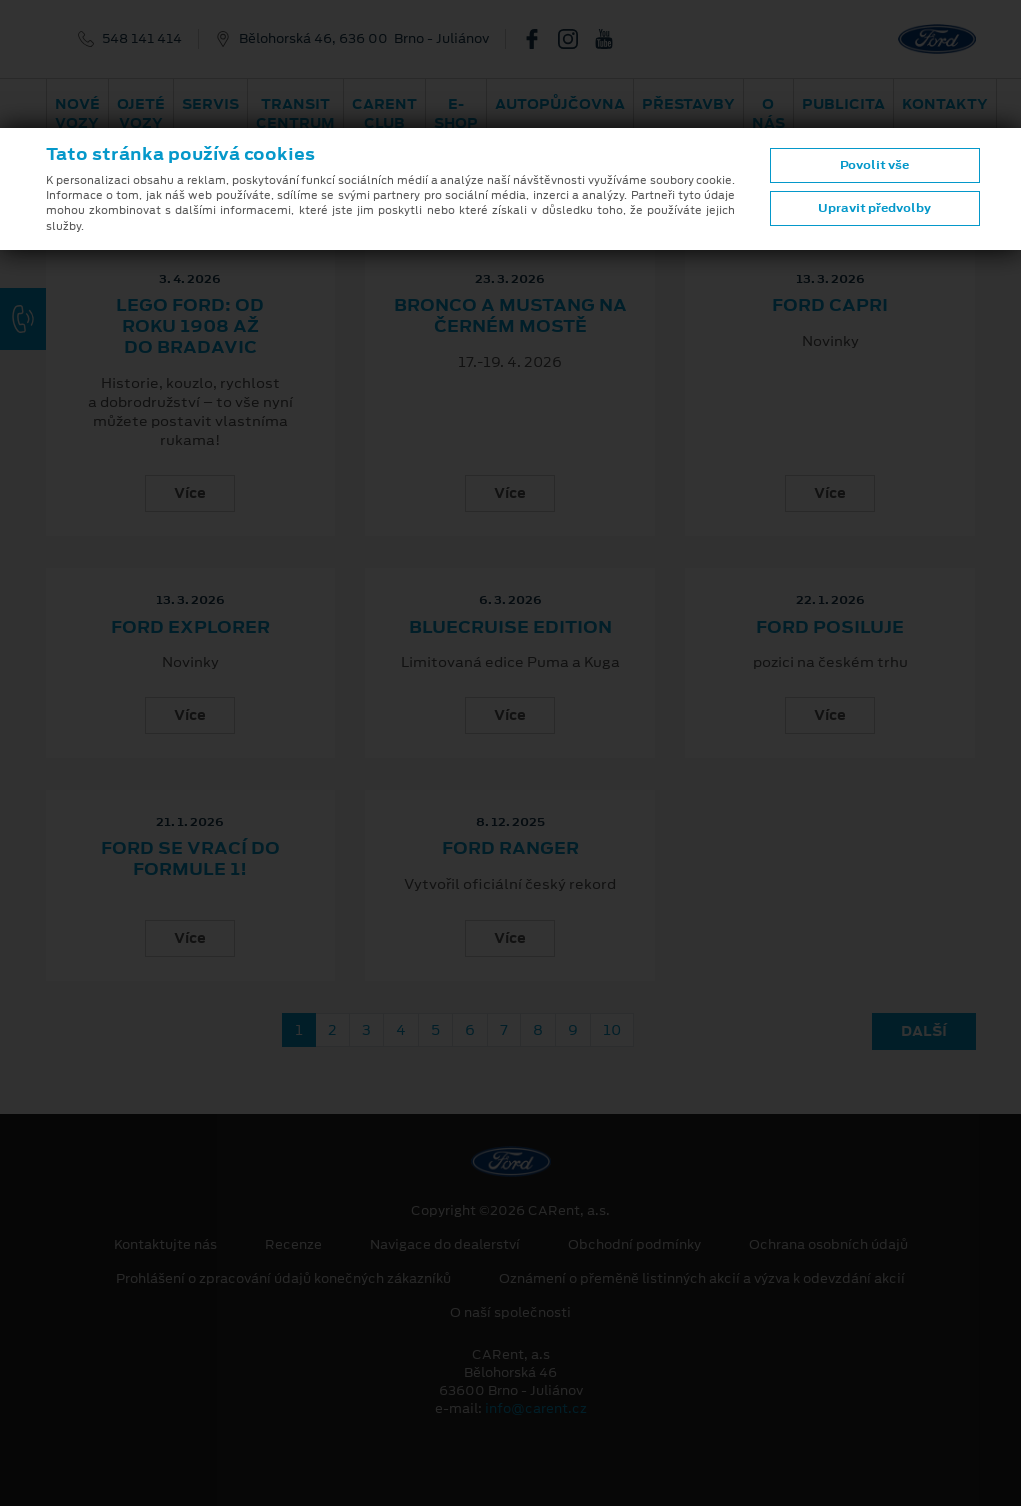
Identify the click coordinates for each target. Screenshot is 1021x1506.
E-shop (456, 113)
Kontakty (945, 104)
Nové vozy (77, 113)
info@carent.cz (536, 1408)
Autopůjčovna (560, 104)
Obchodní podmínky (634, 1245)
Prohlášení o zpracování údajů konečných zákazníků (283, 1279)
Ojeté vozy (141, 113)
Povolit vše (874, 165)
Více (190, 493)
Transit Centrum (295, 113)
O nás (768, 113)
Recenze (293, 1245)
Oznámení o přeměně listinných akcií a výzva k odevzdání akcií (702, 1279)
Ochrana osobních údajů (828, 1245)
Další (924, 1031)
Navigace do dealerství (445, 1245)
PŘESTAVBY (688, 104)
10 (612, 1030)
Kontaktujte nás (165, 1245)
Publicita (843, 104)
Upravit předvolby (874, 208)
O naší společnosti (510, 1313)
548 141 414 (142, 39)
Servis (210, 104)
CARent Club (384, 113)
